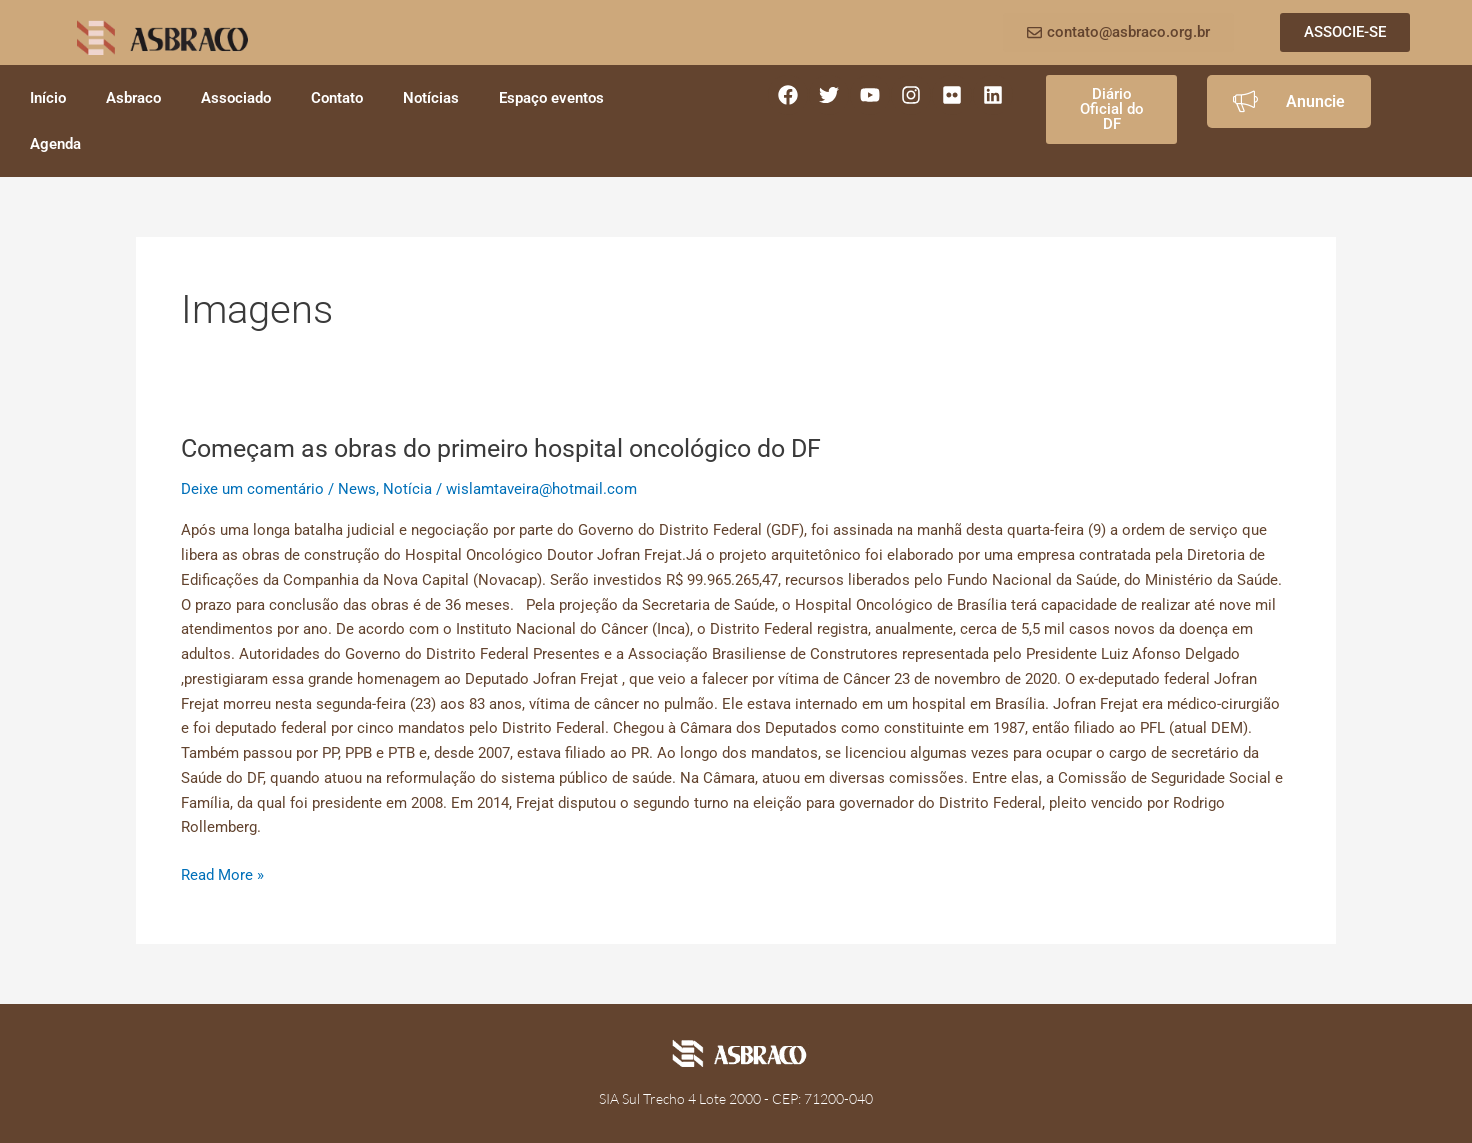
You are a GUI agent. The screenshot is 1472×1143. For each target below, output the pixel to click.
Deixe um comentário (252, 489)
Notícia (407, 489)
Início (48, 98)
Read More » (222, 873)
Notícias (431, 98)
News (357, 489)
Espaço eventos (551, 98)
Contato (337, 98)
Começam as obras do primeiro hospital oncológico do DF (515, 448)
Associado (236, 98)
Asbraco (133, 98)
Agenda (55, 144)
